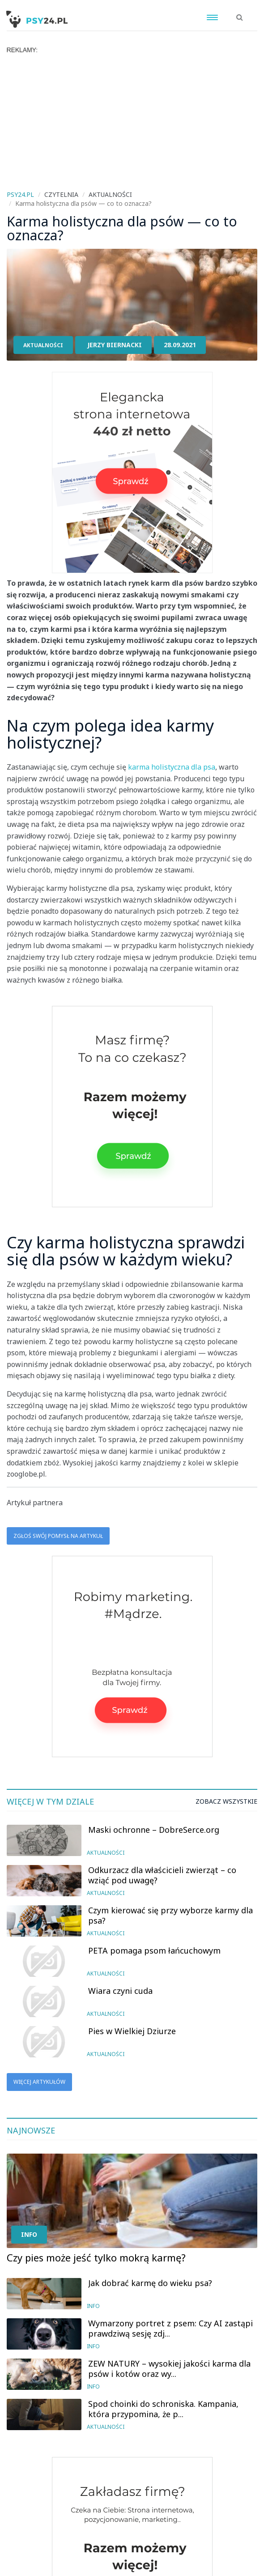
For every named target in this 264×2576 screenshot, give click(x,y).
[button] (240, 12)
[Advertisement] (132, 120)
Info (29, 2234)
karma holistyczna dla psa (171, 767)
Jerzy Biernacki (114, 345)
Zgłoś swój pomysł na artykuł (58, 1536)
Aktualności (43, 345)
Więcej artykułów (39, 2082)
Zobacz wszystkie (226, 1801)
